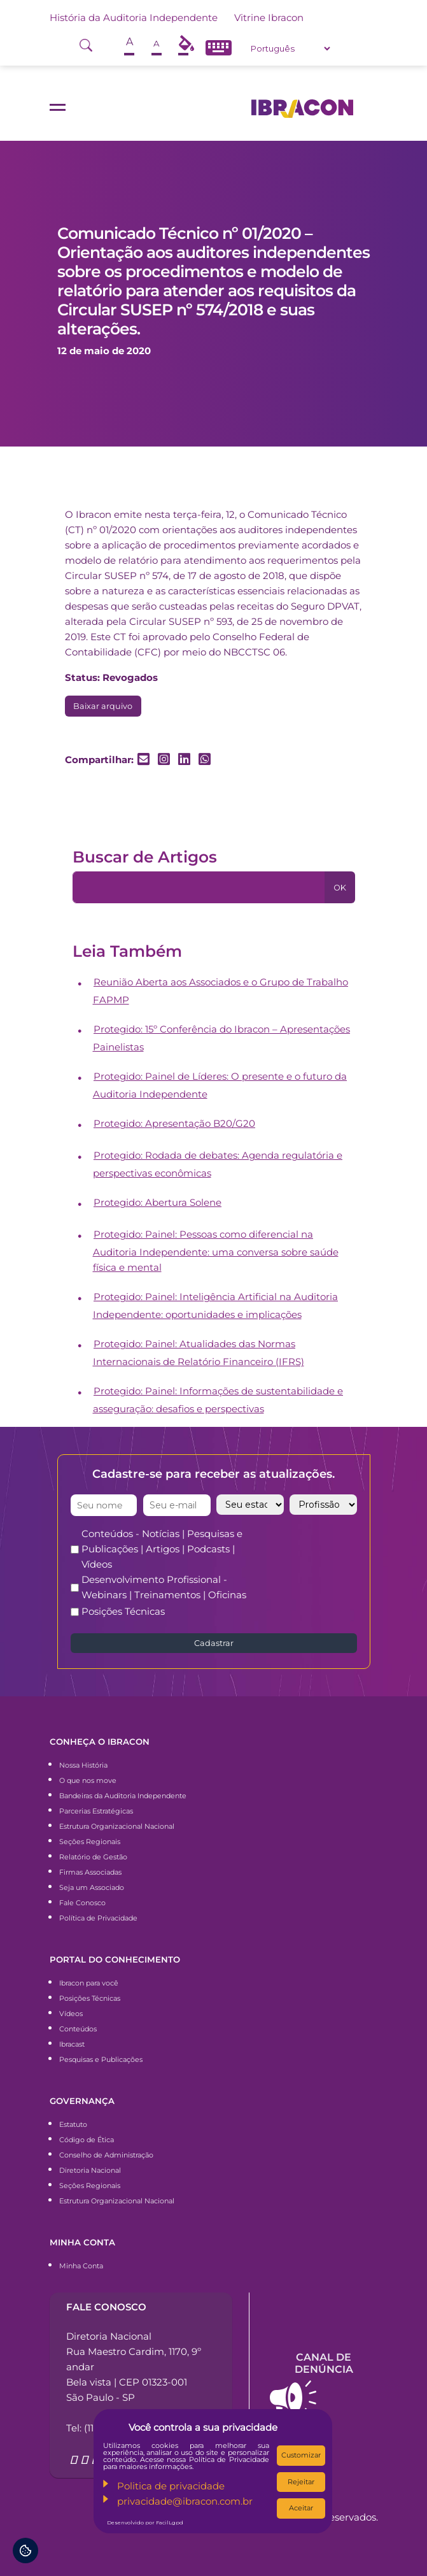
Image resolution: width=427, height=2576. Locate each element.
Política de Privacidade (98, 1918)
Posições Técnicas (123, 1611)
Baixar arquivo (102, 706)
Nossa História (83, 1765)
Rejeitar (301, 2481)
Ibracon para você (88, 1983)
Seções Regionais (89, 1841)
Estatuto (73, 2124)
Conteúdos (78, 2028)
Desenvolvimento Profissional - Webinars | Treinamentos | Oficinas (163, 1587)
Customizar (301, 2455)
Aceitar (301, 2507)
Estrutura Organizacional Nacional (116, 1826)
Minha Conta (81, 2265)
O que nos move (87, 1780)
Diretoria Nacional (90, 2170)
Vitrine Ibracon (269, 17)
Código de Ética (86, 2139)
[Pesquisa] (199, 887)
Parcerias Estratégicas (96, 1811)
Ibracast (72, 2044)
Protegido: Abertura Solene (157, 1202)
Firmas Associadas (90, 1872)
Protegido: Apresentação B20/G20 (174, 1123)
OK (339, 887)
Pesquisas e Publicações (101, 2059)
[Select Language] (290, 48)
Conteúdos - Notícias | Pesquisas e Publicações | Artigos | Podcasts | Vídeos (161, 1549)
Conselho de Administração (106, 2154)
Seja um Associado (91, 1887)
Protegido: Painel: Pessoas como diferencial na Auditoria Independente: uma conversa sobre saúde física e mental (216, 1250)
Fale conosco (106, 2307)
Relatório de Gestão (93, 1856)
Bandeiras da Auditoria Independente (122, 1795)
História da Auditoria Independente (134, 17)
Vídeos (71, 2013)
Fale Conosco (82, 1902)
